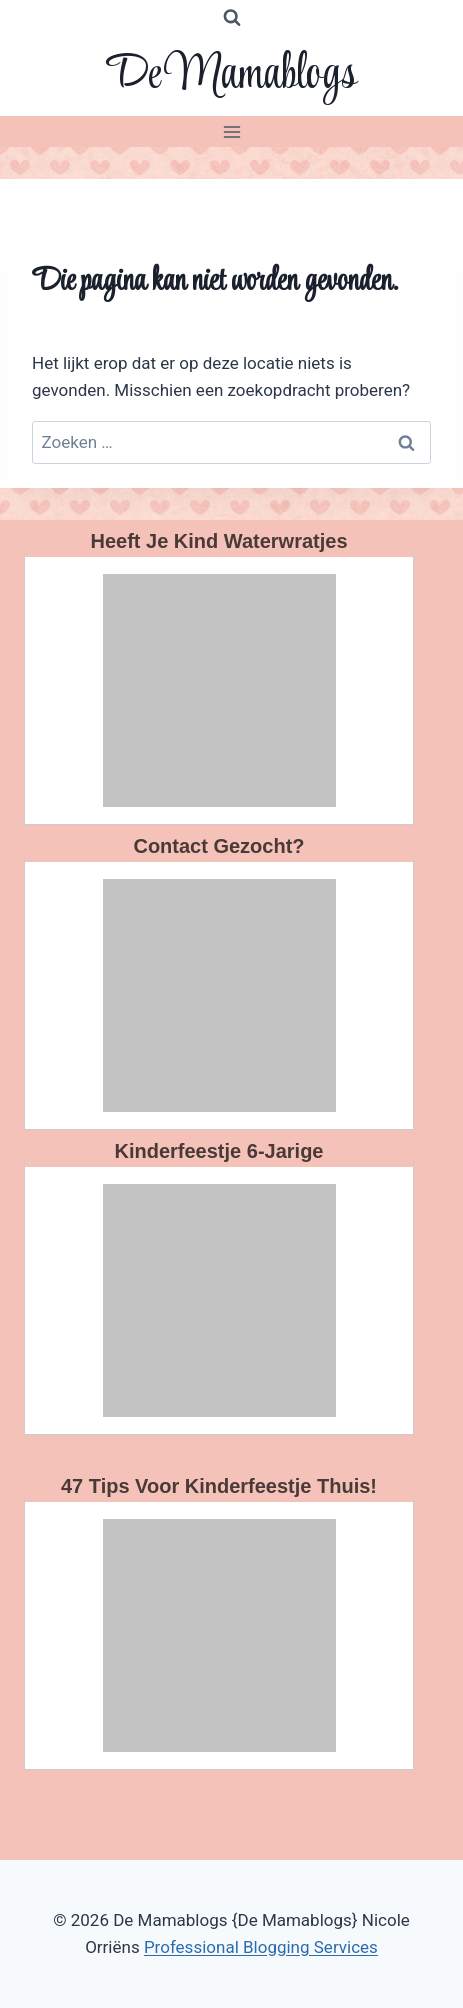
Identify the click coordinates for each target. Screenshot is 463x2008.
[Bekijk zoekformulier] (232, 18)
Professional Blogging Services (261, 1947)
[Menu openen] (231, 131)
